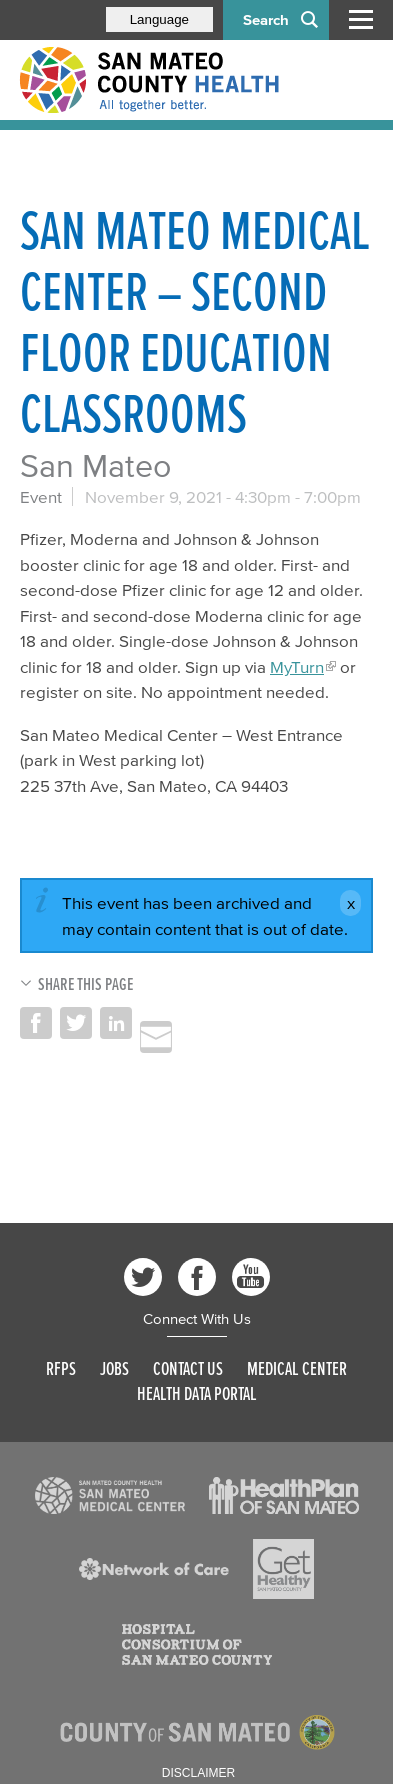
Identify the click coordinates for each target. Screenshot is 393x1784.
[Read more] (110, 1496)
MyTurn (297, 666)
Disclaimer (198, 1773)
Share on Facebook (36, 1023)
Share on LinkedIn (116, 1023)
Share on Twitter (76, 1023)
